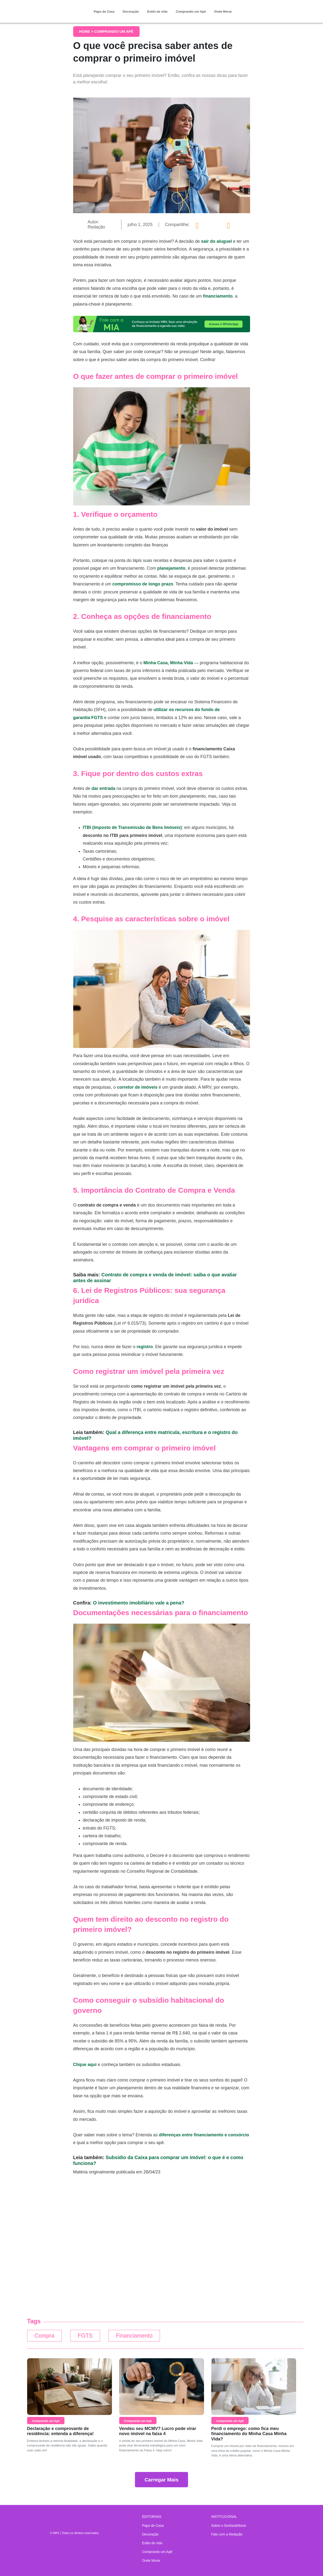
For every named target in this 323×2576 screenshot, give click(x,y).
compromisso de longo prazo (142, 584)
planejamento (171, 568)
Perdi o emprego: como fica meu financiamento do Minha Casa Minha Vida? (249, 2433)
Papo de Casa (104, 11)
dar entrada (103, 788)
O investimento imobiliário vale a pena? (138, 1602)
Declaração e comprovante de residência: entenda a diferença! (60, 2431)
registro (145, 1346)
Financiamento (134, 2336)
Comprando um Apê (191, 11)
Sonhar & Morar (53, 8)
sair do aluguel (216, 241)
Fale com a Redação (227, 2534)
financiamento (218, 296)
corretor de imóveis (137, 1087)
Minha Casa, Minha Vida (168, 662)
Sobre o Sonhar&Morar (228, 2525)
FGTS (85, 2336)
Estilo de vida (157, 11)
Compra (45, 2336)
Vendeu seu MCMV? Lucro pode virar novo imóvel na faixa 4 (157, 2431)
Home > (86, 31)
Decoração (131, 11)
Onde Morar (223, 11)
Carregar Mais (161, 2479)
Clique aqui (85, 2064)
